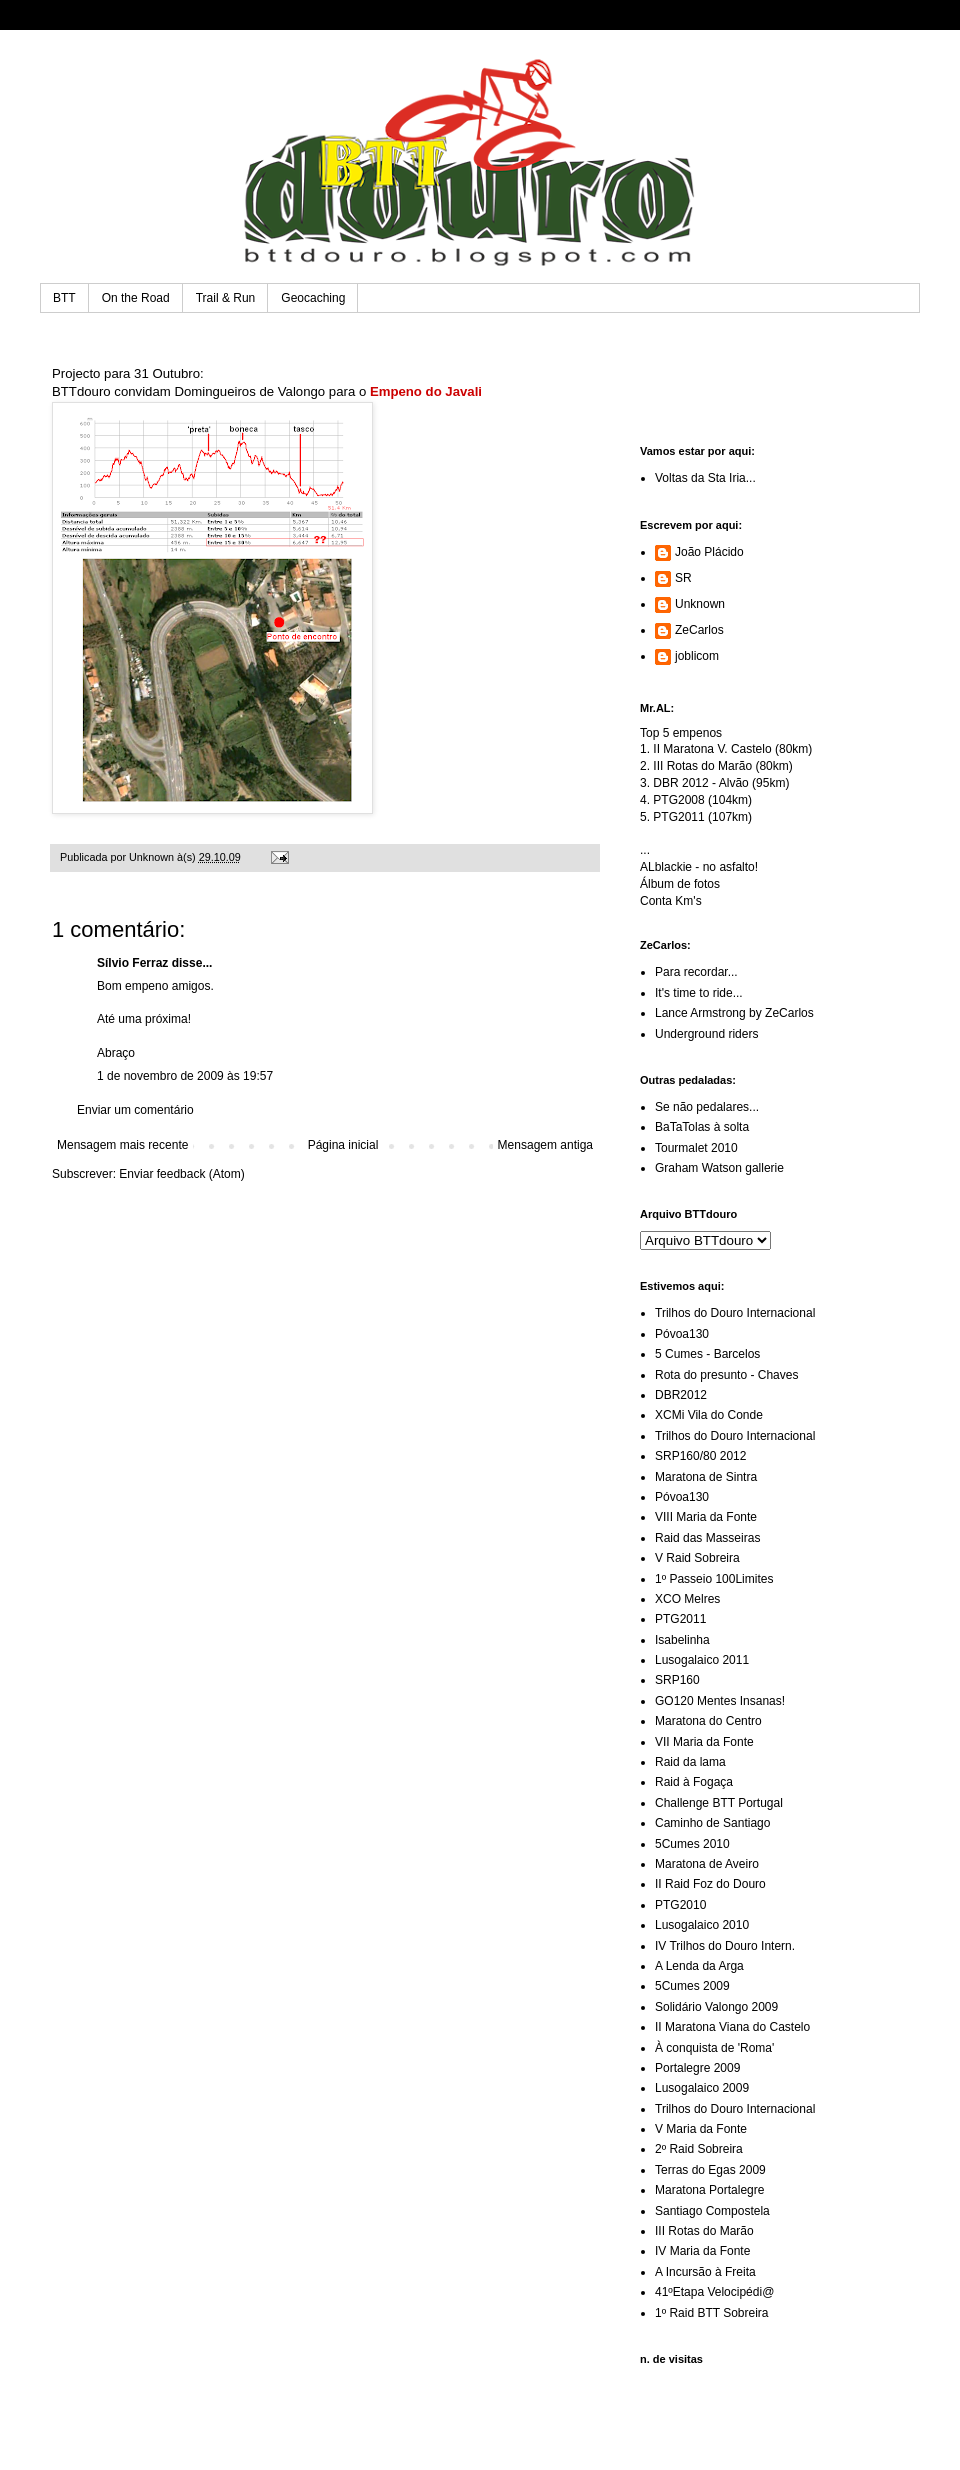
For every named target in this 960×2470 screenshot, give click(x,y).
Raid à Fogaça (694, 1782)
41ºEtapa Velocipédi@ (714, 2292)
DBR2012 (681, 1395)
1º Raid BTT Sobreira (712, 2313)
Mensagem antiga (545, 1145)
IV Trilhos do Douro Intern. (725, 1946)
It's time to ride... (699, 993)
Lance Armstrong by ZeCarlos (734, 1013)
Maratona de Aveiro (707, 1864)
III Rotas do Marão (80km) (722, 766)
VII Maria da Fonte (704, 1742)
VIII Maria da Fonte (706, 1517)
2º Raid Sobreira (699, 2149)
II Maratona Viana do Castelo (732, 2027)
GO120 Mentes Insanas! (720, 1701)
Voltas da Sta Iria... (705, 478)
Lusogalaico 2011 (702, 1660)
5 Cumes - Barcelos (707, 1354)
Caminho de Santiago (712, 1823)
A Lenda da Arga (699, 1966)
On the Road (136, 298)
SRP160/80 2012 (700, 1456)
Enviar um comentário (135, 1110)
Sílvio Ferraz (132, 963)
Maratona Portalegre (709, 2190)
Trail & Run (226, 298)
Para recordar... (696, 972)
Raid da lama (690, 1762)
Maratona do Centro (708, 1721)
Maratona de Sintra (706, 1477)
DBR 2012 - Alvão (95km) (721, 783)
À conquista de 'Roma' (714, 2048)
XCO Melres (687, 1599)
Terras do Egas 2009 (710, 2170)
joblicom (697, 656)
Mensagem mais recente (122, 1145)
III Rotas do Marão (704, 2231)
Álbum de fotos (680, 884)
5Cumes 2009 (692, 1986)
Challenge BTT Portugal (719, 1803)
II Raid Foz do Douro (710, 1884)
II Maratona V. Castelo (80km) (732, 749)
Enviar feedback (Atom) (181, 1174)
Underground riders (706, 1034)
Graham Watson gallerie (719, 1168)
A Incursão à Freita (705, 2272)
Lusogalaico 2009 (702, 2088)
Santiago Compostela (712, 2211)
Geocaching (313, 298)
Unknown (700, 604)
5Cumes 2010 (692, 1844)
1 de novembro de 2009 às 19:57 (185, 1076)
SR (683, 578)
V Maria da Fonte (701, 2129)
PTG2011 (680, 1619)
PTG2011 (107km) (702, 817)
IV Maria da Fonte (702, 2251)
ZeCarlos (699, 630)
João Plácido (709, 552)
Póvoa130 (682, 1334)
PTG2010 (680, 1905)
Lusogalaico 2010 (702, 1925)
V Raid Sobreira (697, 1558)
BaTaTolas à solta (702, 1127)
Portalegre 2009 (697, 2068)
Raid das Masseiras (707, 1538)
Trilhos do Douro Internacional (735, 1313)
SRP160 (677, 1680)
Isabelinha (682, 1640)
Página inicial (343, 1145)
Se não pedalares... (707, 1107)
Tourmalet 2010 (696, 1148)
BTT (64, 298)
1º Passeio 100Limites (714, 1579)
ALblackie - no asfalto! (699, 867)
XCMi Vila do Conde (709, 1415)
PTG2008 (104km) (702, 800)
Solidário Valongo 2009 (716, 2007)
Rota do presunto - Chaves (726, 1375)
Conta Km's (671, 901)
